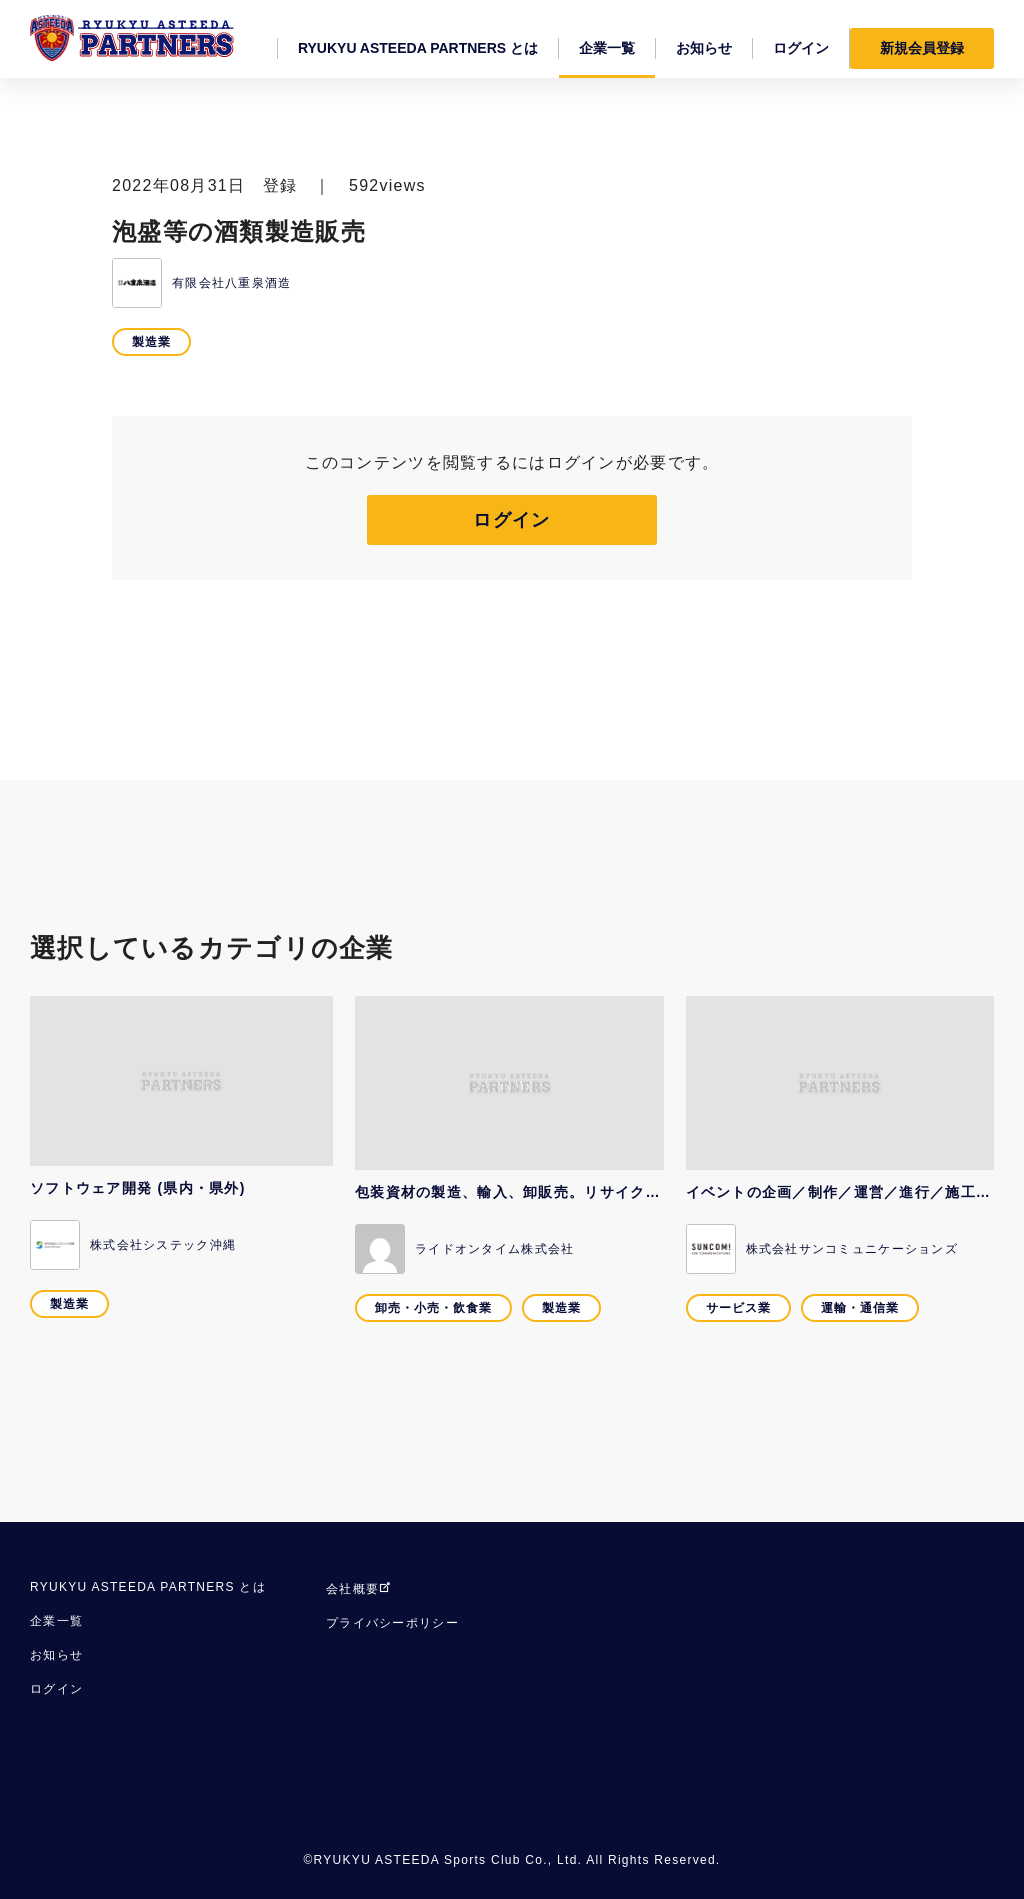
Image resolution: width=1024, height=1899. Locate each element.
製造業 (151, 342)
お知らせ (56, 1655)
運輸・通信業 (860, 1308)
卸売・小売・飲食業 (433, 1308)
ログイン (511, 520)
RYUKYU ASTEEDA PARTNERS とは (148, 1587)
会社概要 (359, 1589)
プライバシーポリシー (392, 1623)
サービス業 (738, 1308)
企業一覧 (56, 1621)
